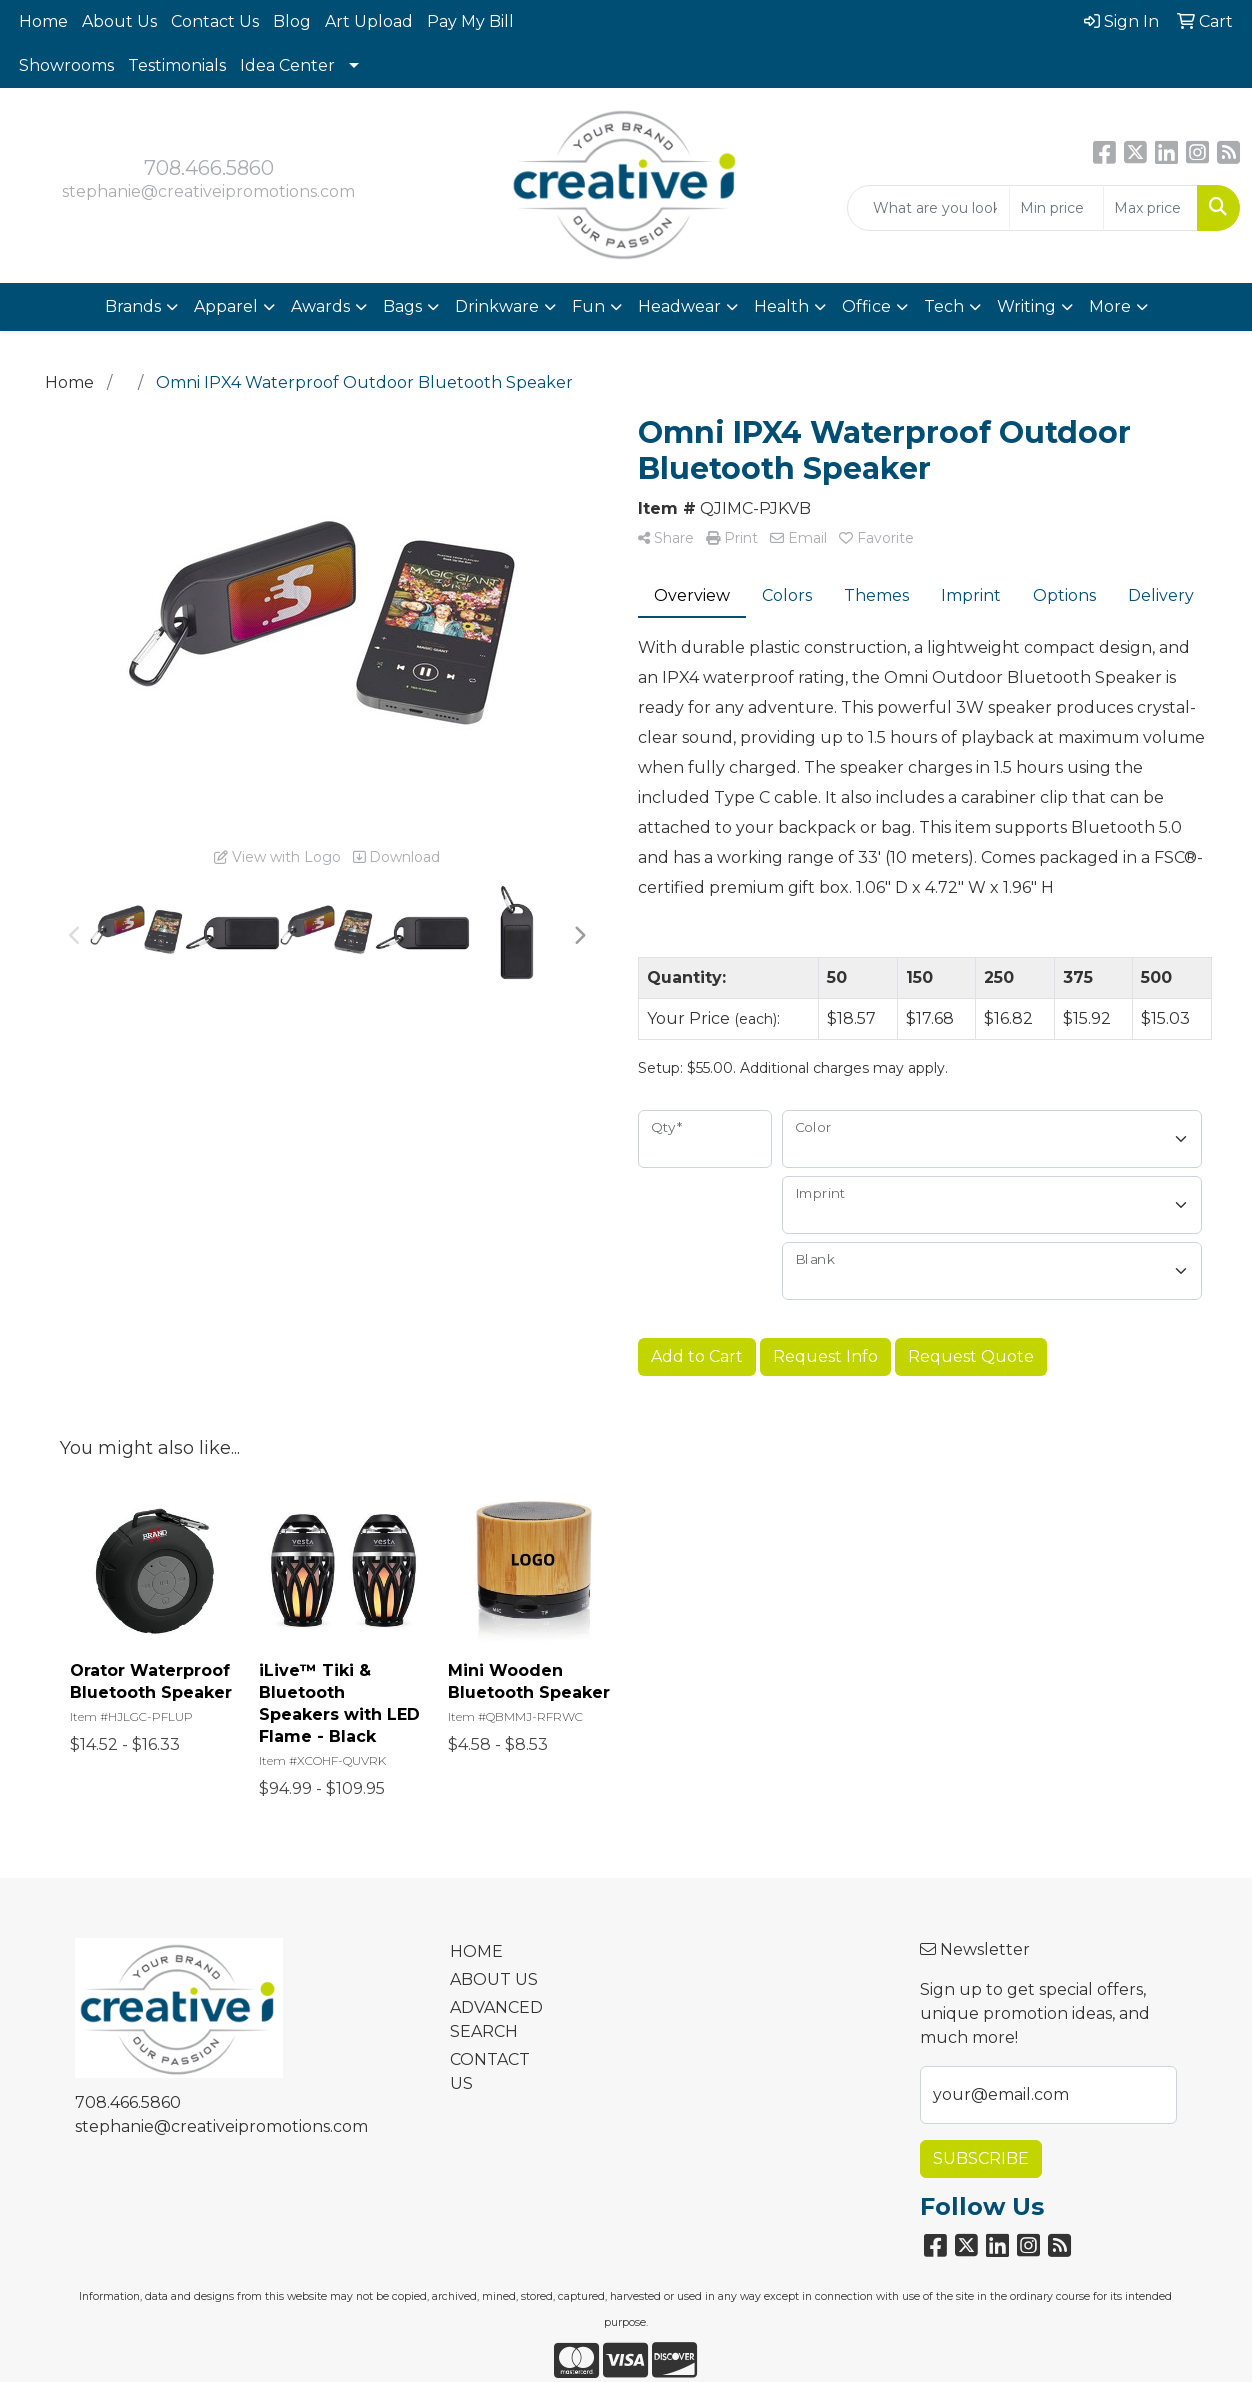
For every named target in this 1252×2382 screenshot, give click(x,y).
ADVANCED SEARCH (496, 2019)
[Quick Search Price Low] (1056, 208)
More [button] (1110, 306)
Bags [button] (402, 306)
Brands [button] (133, 306)
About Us (119, 21)
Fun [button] (588, 306)
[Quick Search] (928, 208)
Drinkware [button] (497, 306)
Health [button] (781, 306)
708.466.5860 (209, 168)
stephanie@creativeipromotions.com (208, 191)
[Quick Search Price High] (1150, 208)
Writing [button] (1026, 306)
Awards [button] (320, 306)
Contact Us (215, 21)
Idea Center (287, 65)
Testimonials (177, 65)
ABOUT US (494, 1979)
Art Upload (369, 21)
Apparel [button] (226, 306)
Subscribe (981, 2158)
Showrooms (66, 65)
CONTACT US (490, 2071)
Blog (292, 21)
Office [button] (866, 306)
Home (43, 21)
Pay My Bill (470, 21)
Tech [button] (944, 306)
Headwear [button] (679, 306)
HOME (476, 1951)
